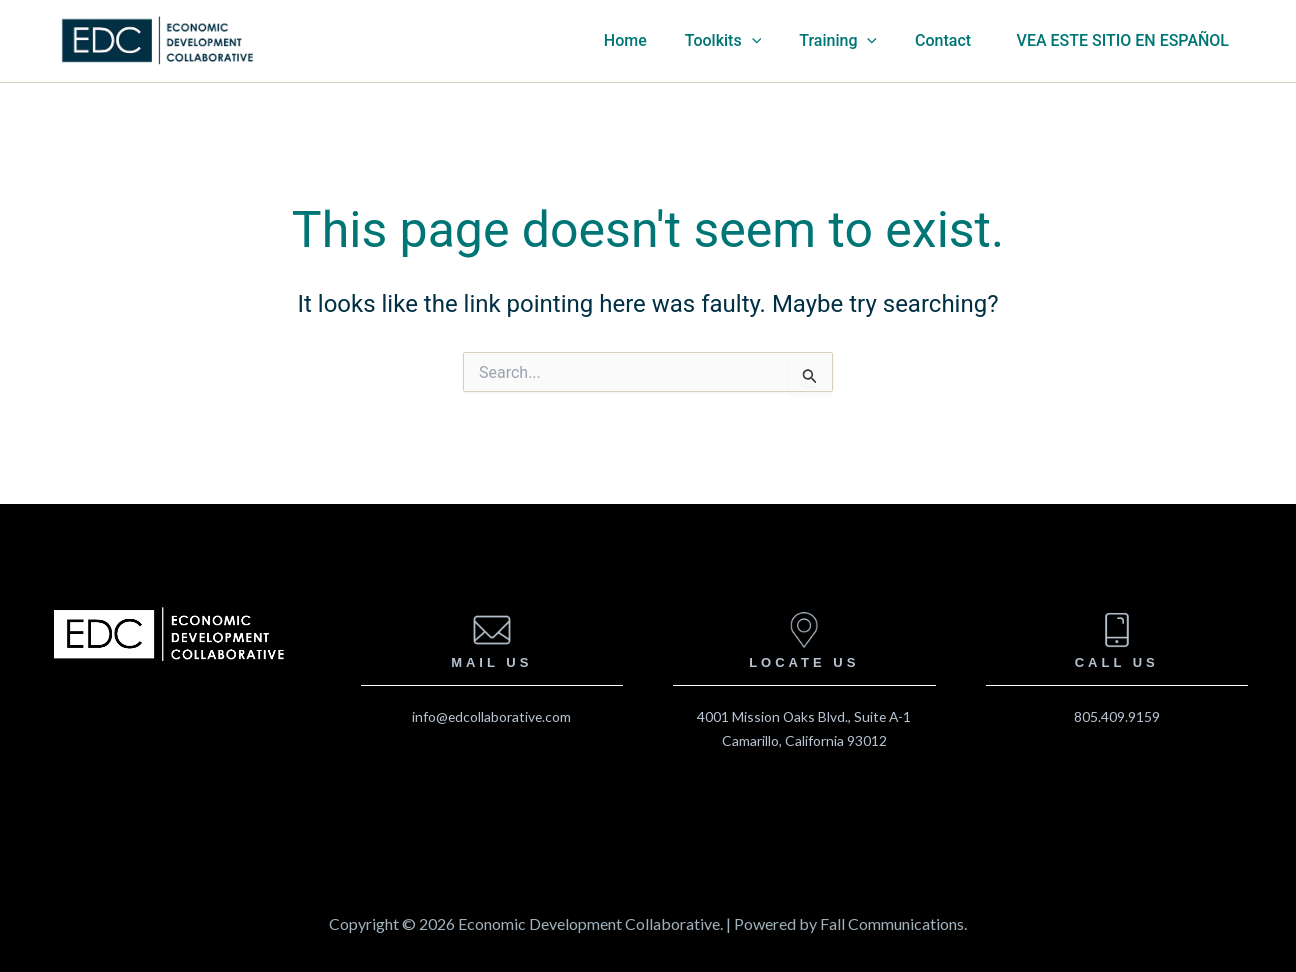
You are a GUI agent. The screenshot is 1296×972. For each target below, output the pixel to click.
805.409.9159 (1117, 716)
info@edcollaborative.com (491, 716)
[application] (780, 41)
